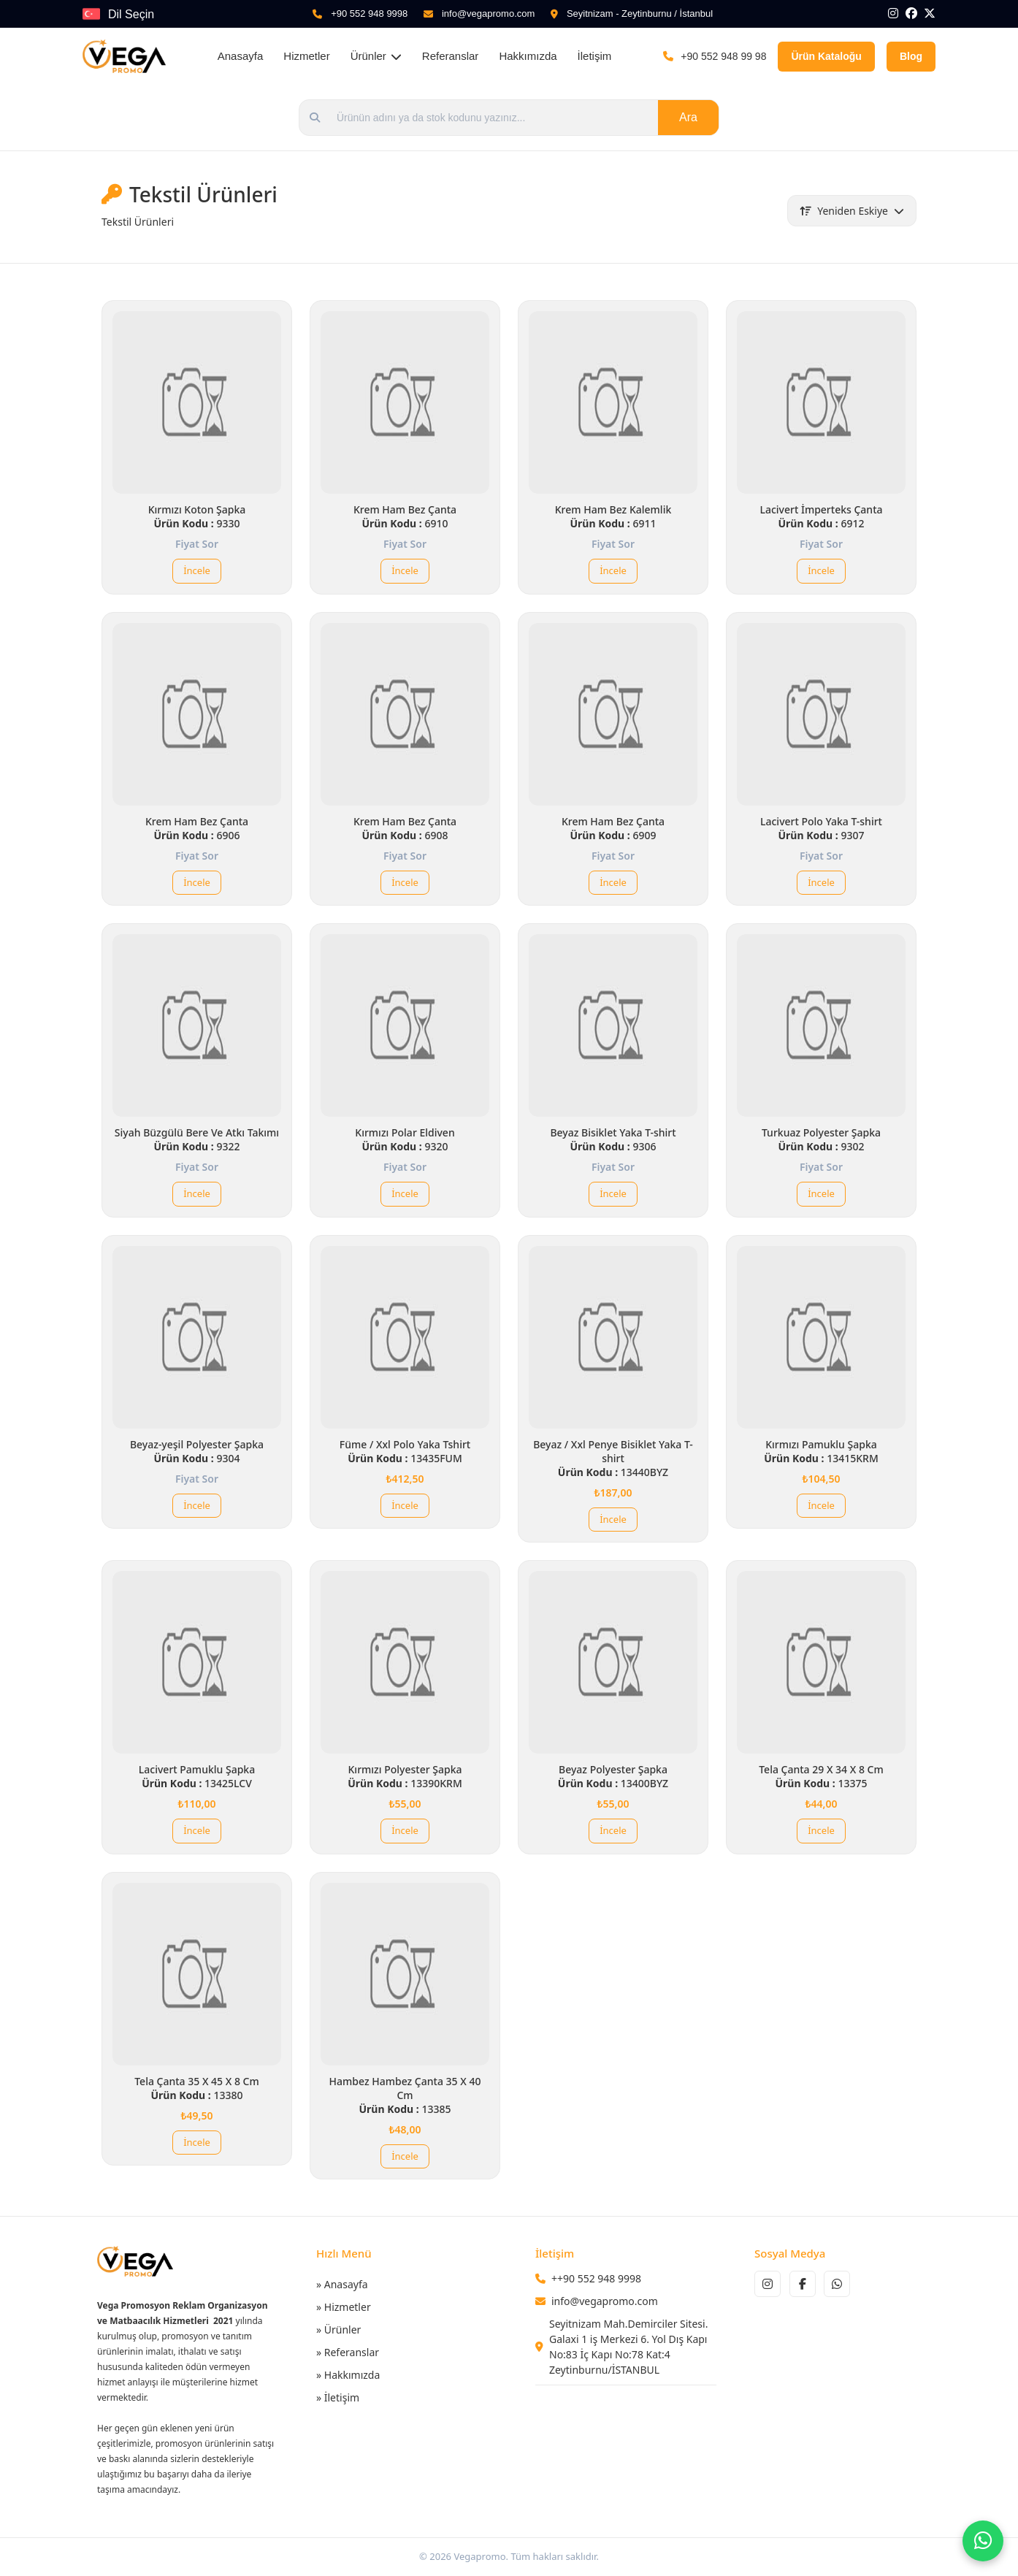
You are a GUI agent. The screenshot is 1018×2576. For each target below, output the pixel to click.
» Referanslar (347, 2352)
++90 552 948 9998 (596, 2278)
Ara (688, 117)
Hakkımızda (527, 56)
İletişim (595, 56)
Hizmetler (306, 56)
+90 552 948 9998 (369, 13)
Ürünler (376, 56)
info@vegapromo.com (488, 13)
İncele (196, 570)
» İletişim (337, 2397)
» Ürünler (338, 2329)
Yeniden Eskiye (852, 211)
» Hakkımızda (348, 2375)
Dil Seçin (131, 14)
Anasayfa (241, 56)
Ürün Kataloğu (826, 56)
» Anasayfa (342, 2284)
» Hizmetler (343, 2307)
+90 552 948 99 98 (723, 56)
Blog (911, 56)
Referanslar (450, 56)
